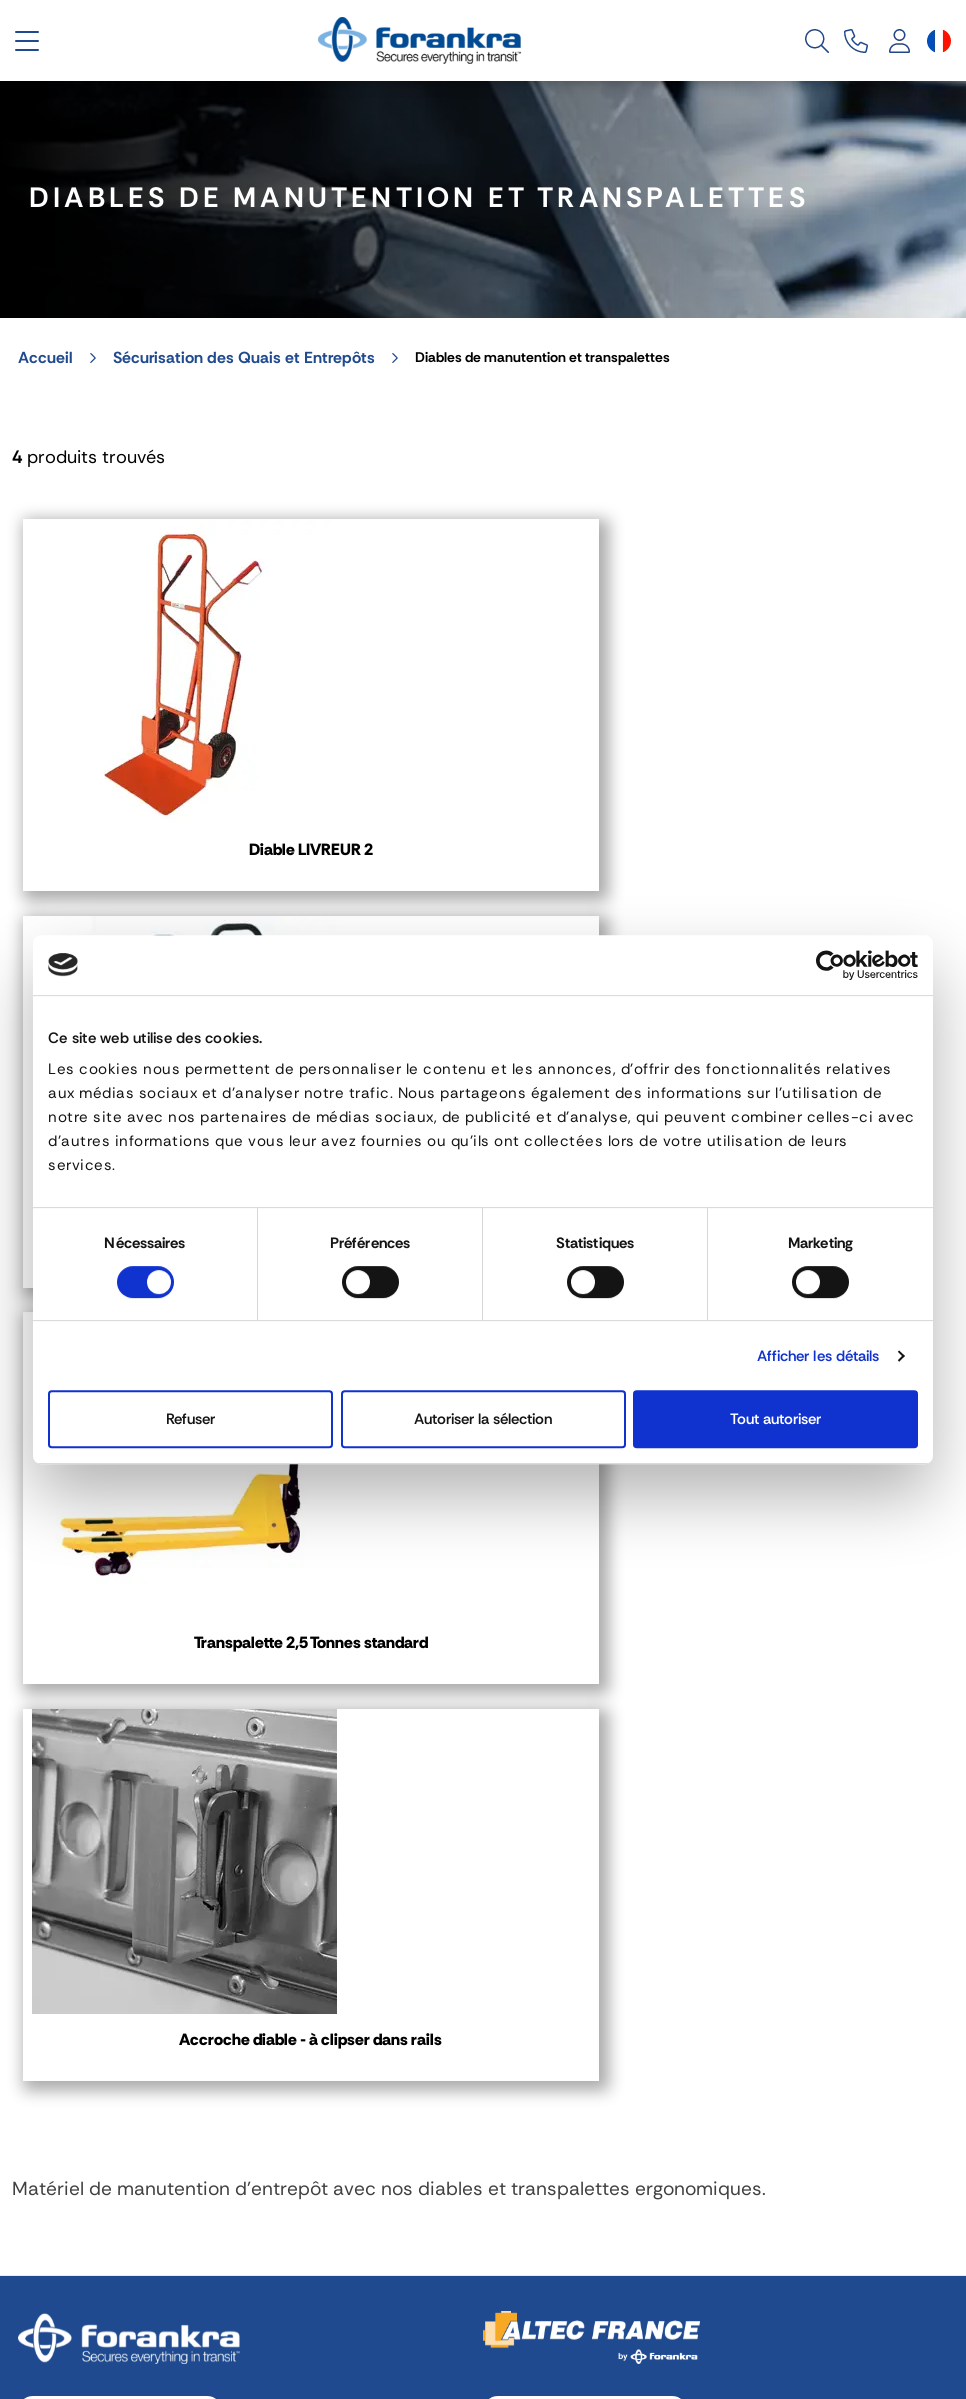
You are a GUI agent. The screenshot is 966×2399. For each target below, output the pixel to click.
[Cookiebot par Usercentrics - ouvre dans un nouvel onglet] (830, 965)
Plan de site (905, 2246)
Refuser (190, 1419)
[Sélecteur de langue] (939, 41)
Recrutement (748, 2246)
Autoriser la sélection (483, 1419)
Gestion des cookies (290, 2246)
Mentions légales (85, 2246)
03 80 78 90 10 (585, 1606)
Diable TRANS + (483, 812)
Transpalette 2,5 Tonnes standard (797, 824)
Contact (72, 1800)
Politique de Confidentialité (534, 2246)
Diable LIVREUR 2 (169, 812)
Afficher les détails (818, 1356)
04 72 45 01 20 (120, 1606)
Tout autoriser (775, 1419)
